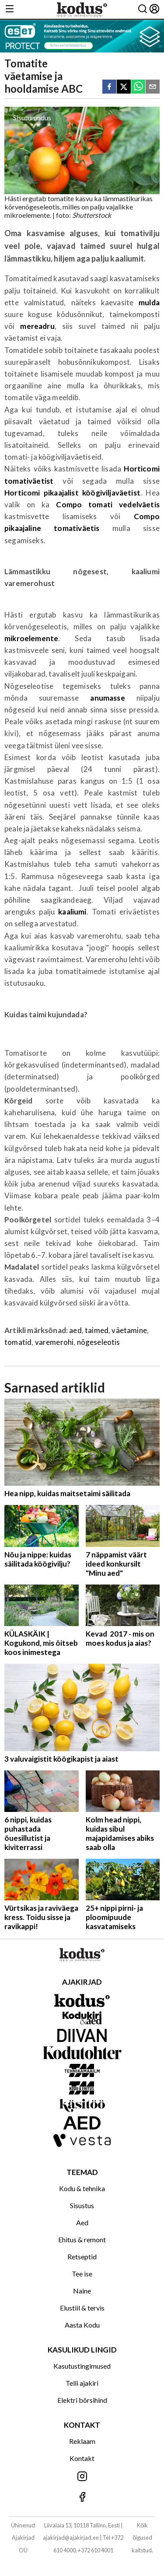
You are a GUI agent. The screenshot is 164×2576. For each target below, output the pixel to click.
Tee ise (82, 2273)
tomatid (17, 1342)
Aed (82, 2222)
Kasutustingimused (82, 2366)
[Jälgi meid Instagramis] (82, 2477)
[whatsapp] (138, 87)
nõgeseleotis (98, 1342)
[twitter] (124, 87)
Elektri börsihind (82, 2400)
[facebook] (109, 87)
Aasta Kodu (82, 2325)
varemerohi (54, 1342)
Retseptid (82, 2256)
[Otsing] (142, 9)
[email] (153, 87)
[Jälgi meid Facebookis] (82, 2497)
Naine (82, 2290)
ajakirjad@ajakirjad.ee (71, 2537)
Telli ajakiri (82, 2383)
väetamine (129, 1330)
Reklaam (82, 2441)
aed (75, 1330)
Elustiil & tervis (82, 2308)
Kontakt (82, 2458)
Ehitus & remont (82, 2239)
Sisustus (82, 2205)
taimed (96, 1330)
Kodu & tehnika (82, 2188)
